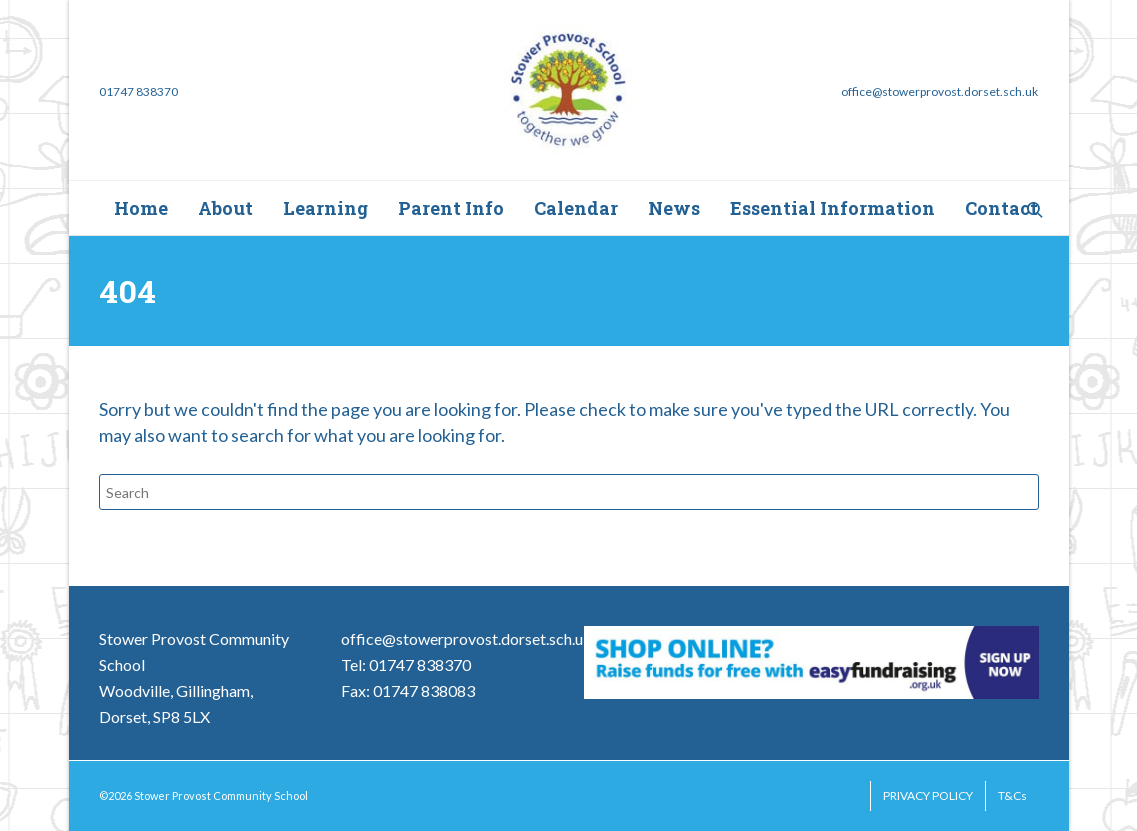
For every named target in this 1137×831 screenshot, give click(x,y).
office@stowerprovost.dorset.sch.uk (466, 638)
